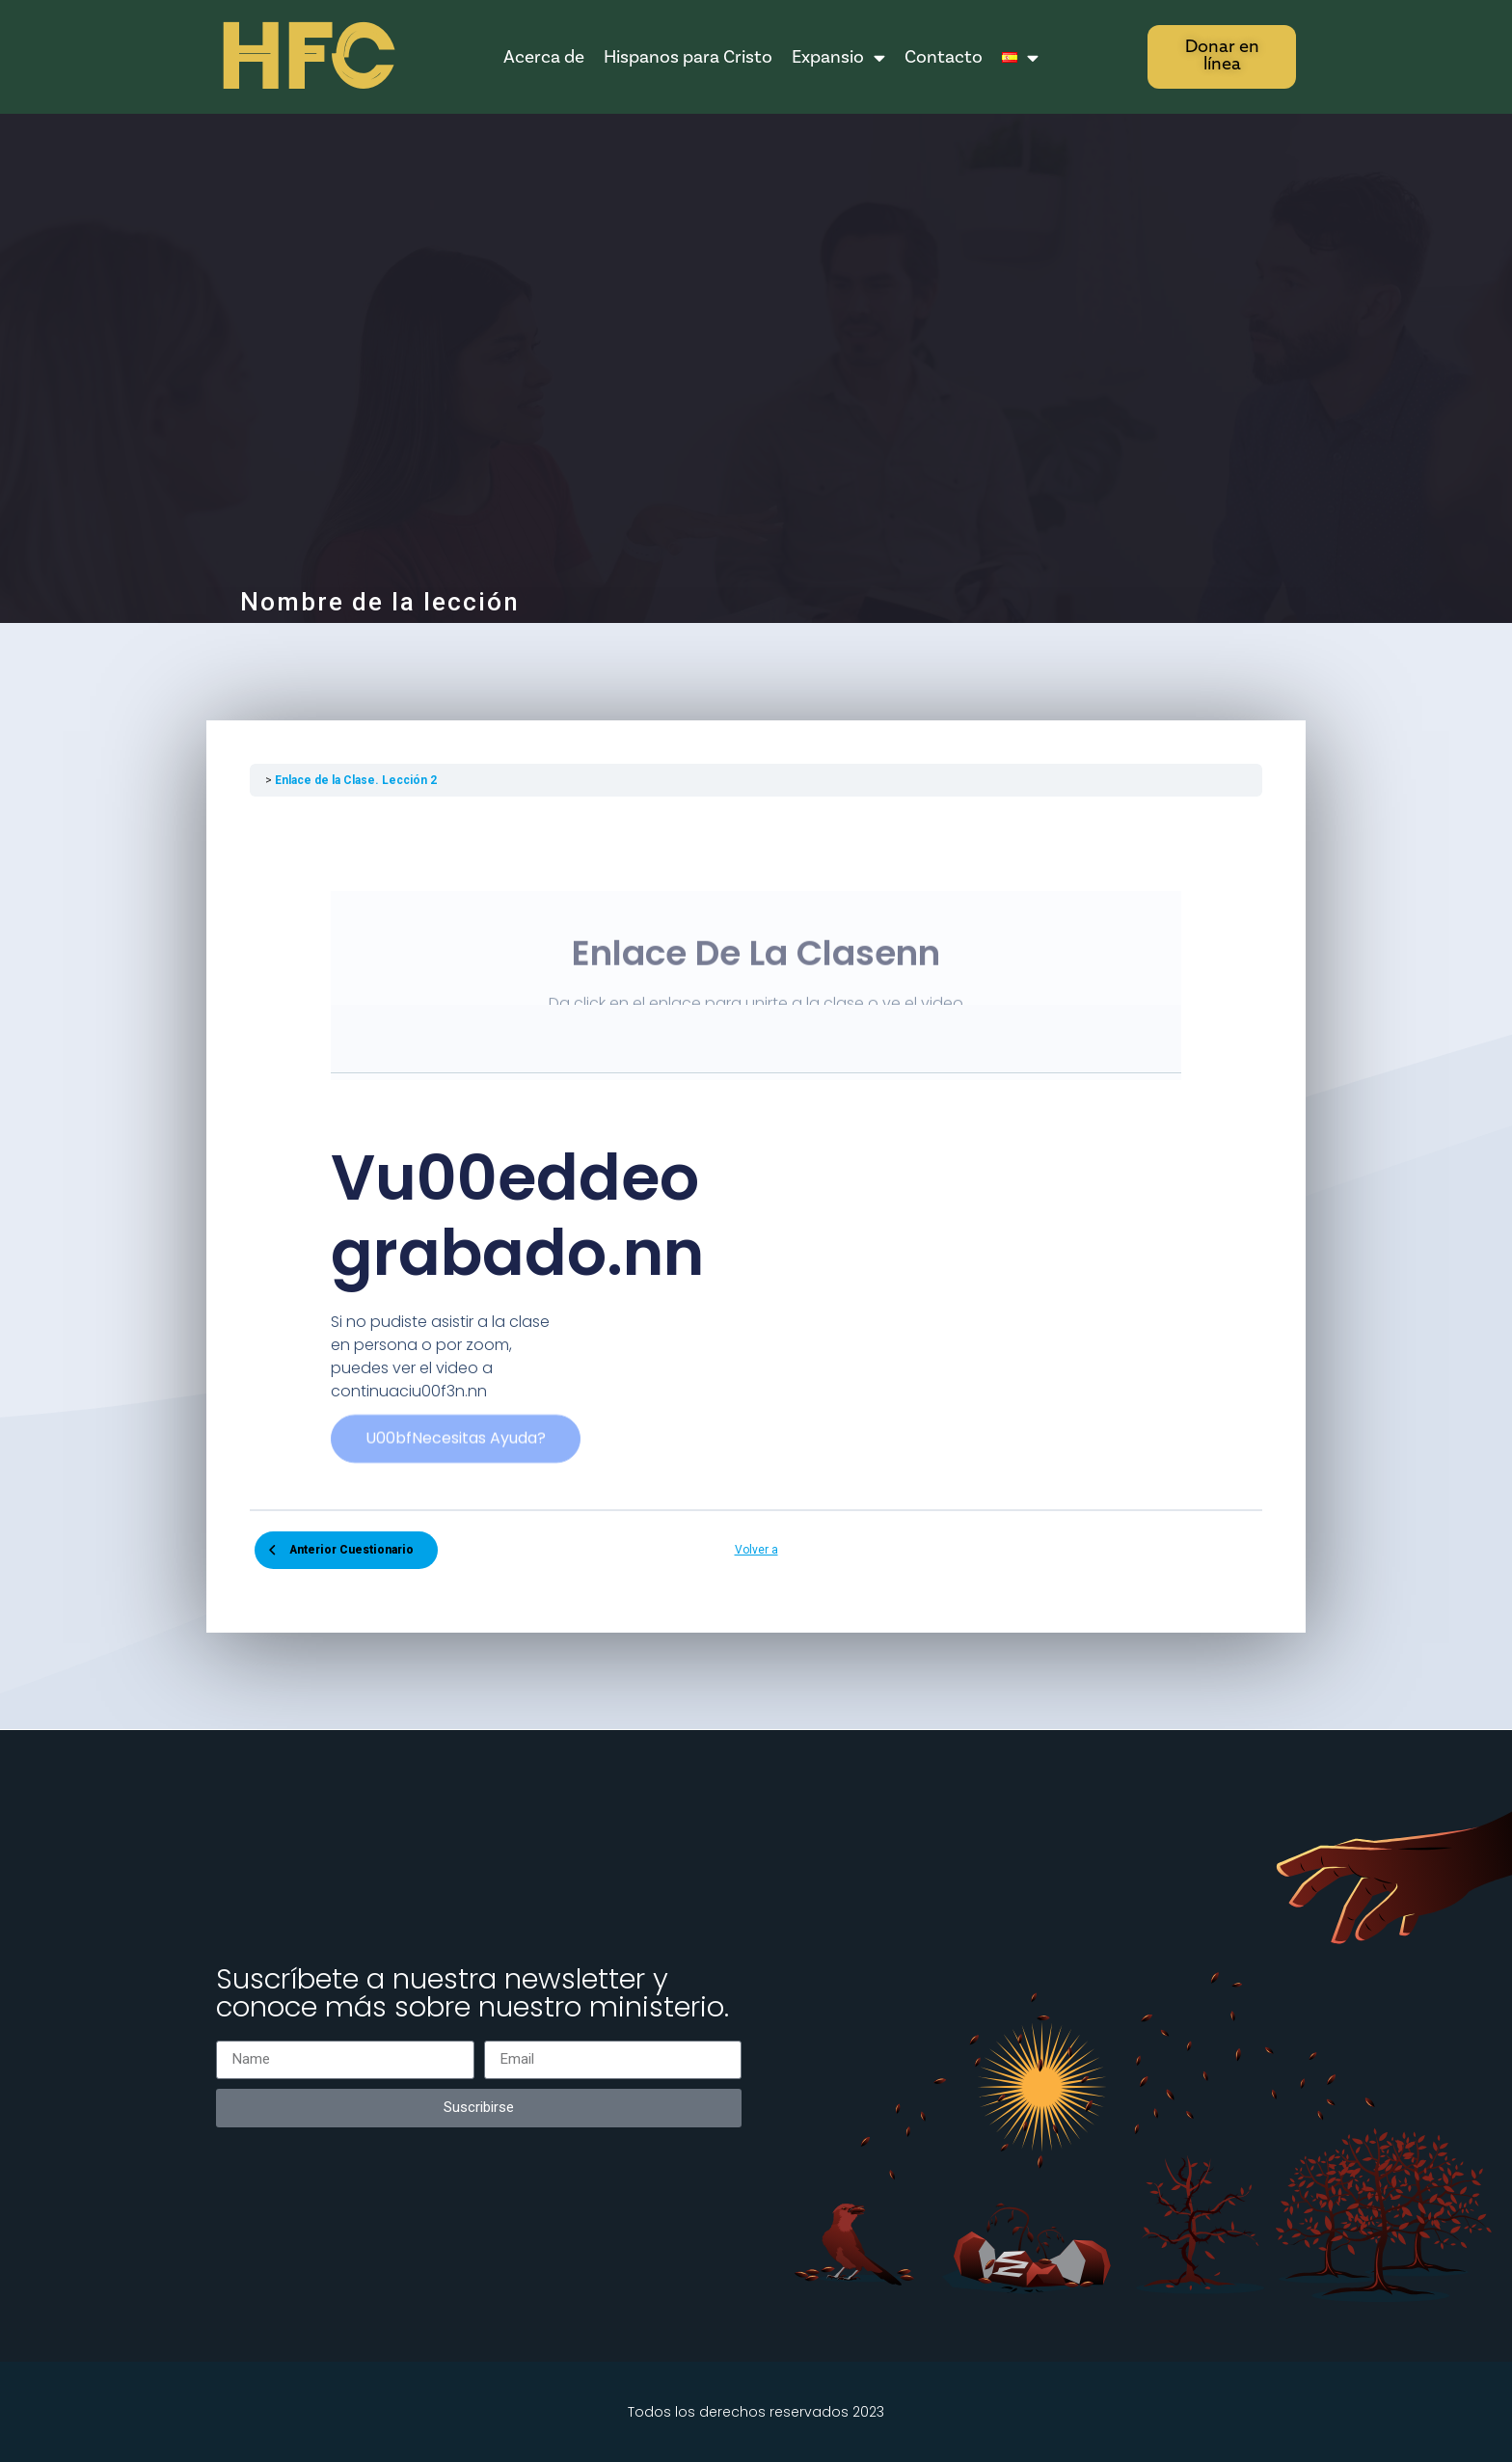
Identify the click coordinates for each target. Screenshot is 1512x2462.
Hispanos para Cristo (688, 56)
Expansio (838, 57)
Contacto (943, 56)
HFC (304, 58)
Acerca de (543, 56)
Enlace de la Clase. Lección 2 (356, 780)
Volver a (756, 1549)
